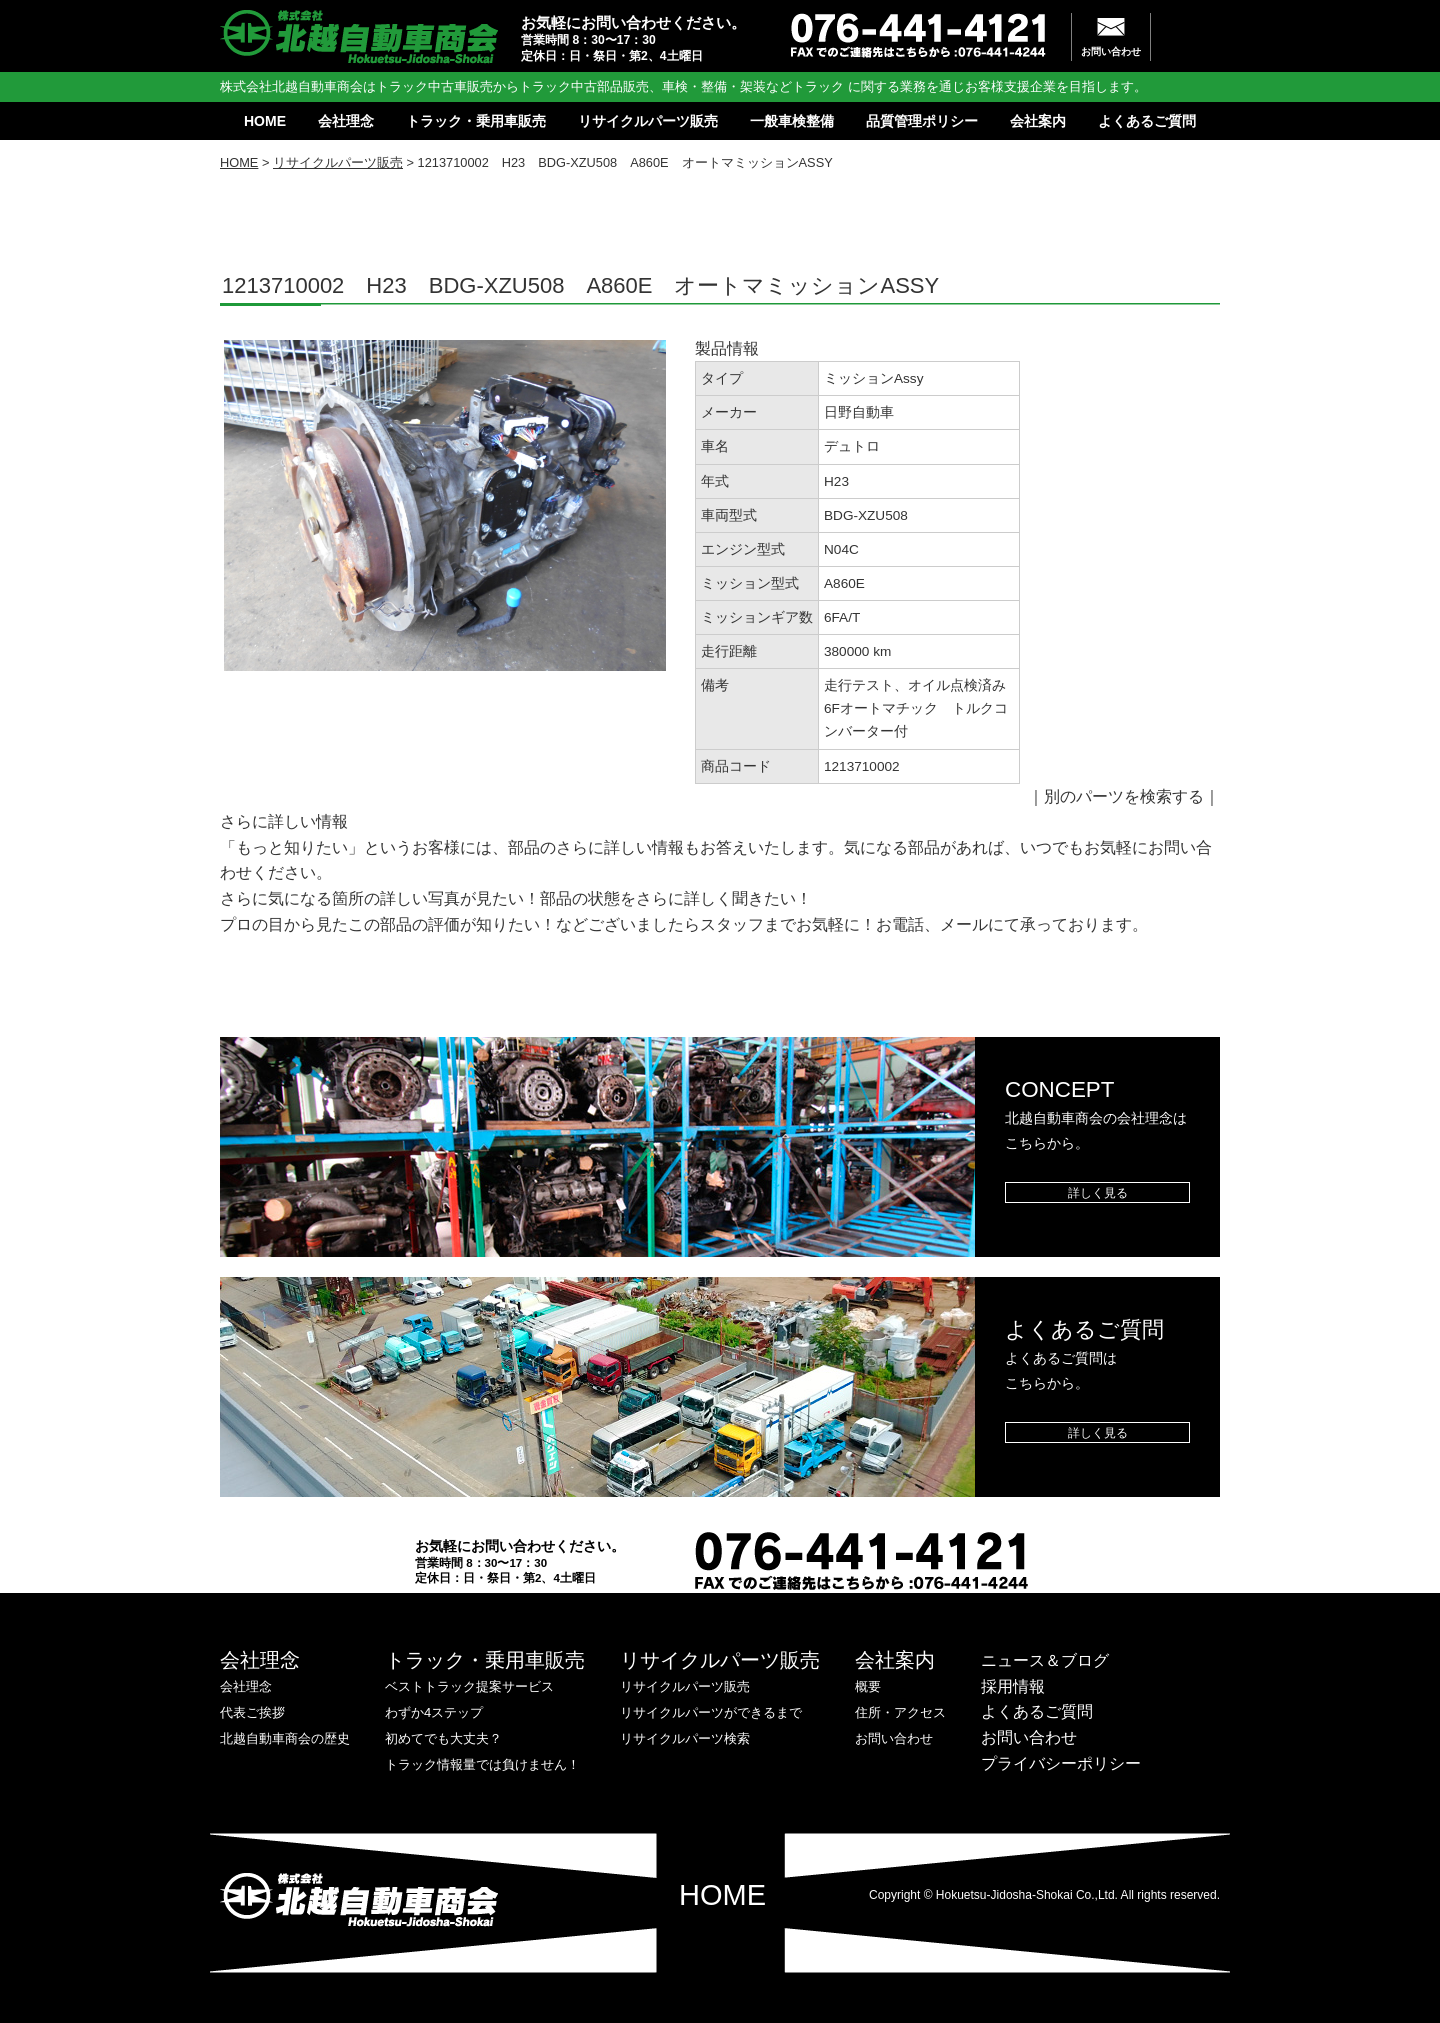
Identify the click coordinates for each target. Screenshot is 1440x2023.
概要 (868, 1686)
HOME (265, 121)
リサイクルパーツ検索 (685, 1738)
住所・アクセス (900, 1712)
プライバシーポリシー (1061, 1763)
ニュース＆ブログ (1045, 1660)
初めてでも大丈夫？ (443, 1738)
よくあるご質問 (1147, 121)
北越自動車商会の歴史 (285, 1738)
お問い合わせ (1111, 51)
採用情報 (1013, 1686)
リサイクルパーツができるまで (711, 1712)
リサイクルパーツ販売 (648, 121)
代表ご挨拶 (252, 1712)
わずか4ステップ (434, 1712)
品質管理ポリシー (922, 121)
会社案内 (1038, 121)
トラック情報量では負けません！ (482, 1764)
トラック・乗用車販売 (476, 121)
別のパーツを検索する (1124, 796)
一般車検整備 (792, 121)
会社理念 (346, 121)
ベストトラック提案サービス (469, 1686)
